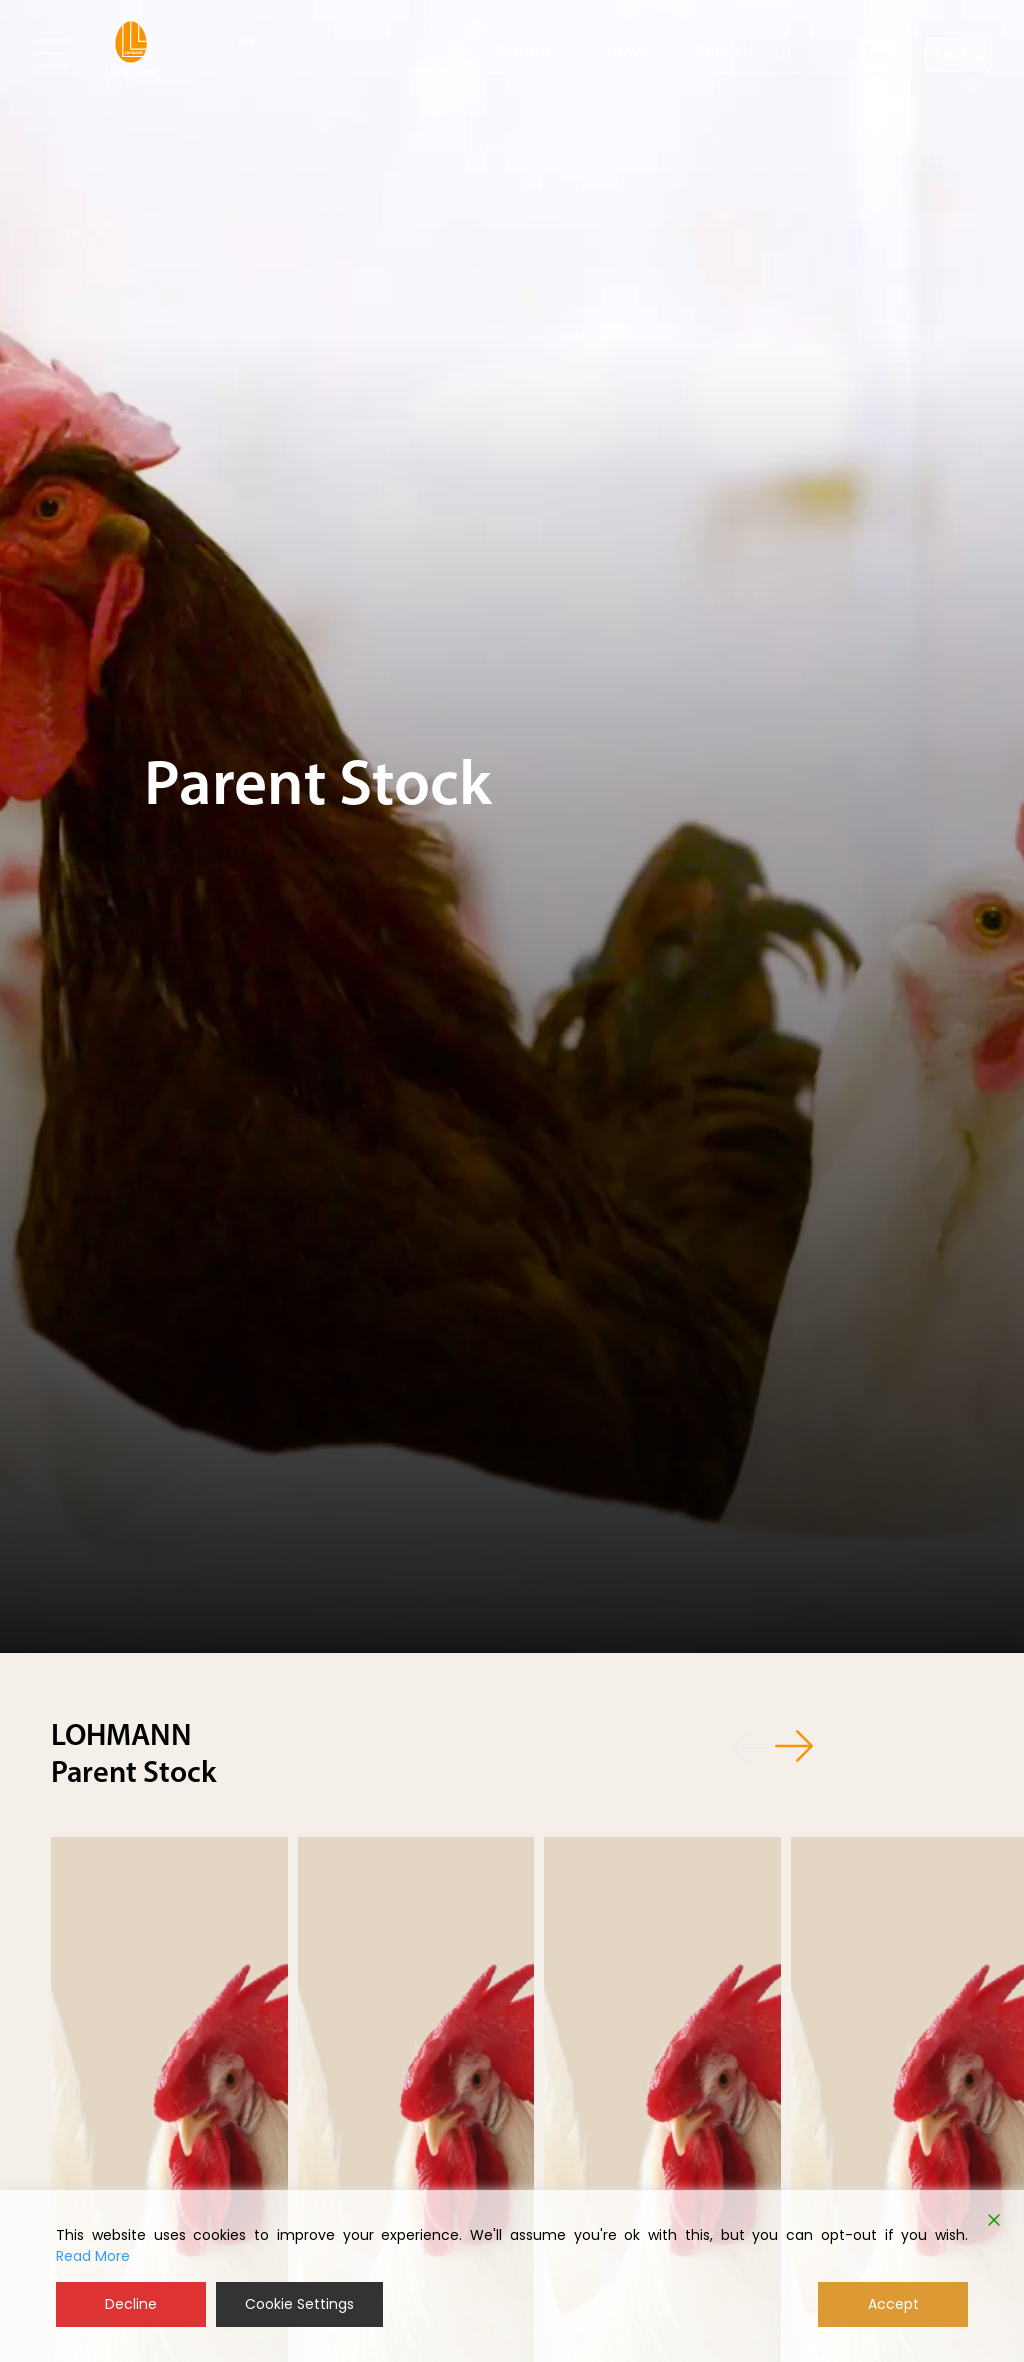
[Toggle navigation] (52, 53)
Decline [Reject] (131, 2304)
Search (724, 51)
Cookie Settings (299, 2304)
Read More (93, 2256)
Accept (893, 2304)
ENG (950, 54)
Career (524, 51)
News (627, 51)
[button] (742, 1745)
